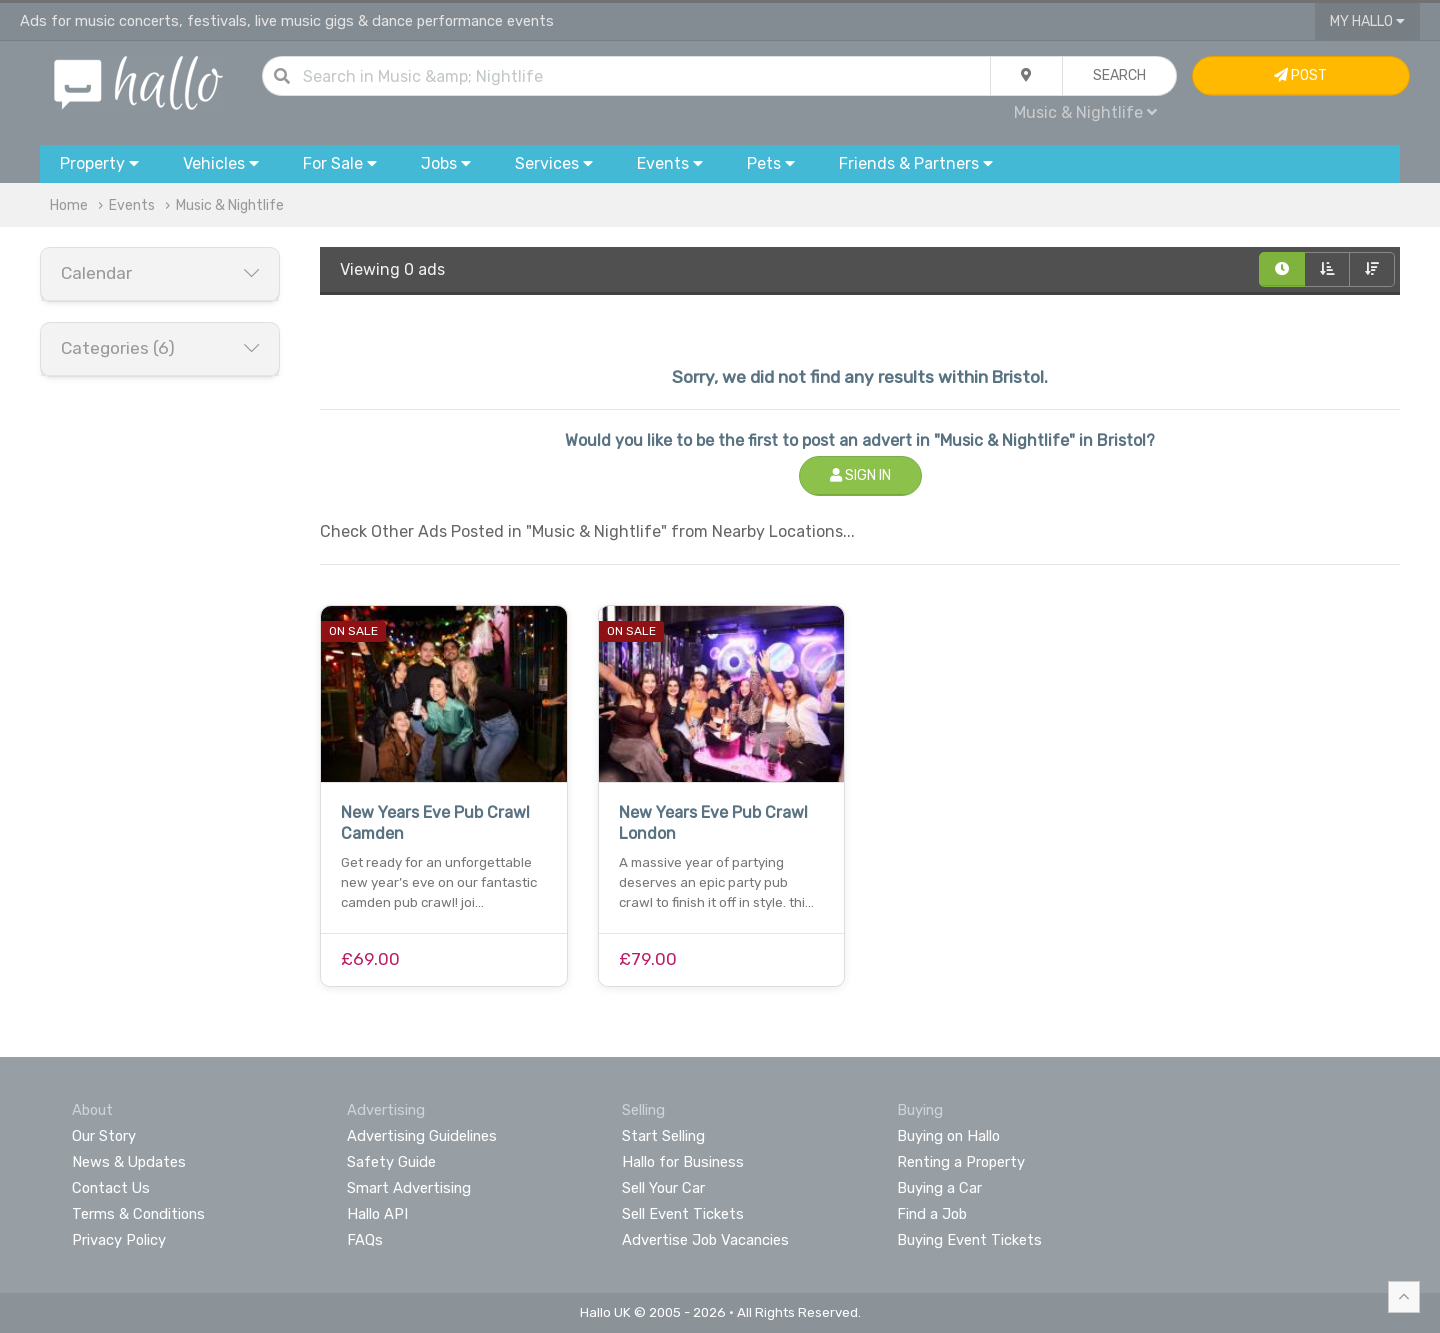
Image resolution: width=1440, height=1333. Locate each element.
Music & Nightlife (1085, 112)
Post (1300, 75)
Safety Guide (391, 1162)
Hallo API (377, 1214)
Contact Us (111, 1188)
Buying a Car (939, 1188)
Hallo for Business (683, 1162)
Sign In (860, 475)
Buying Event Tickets (969, 1240)
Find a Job (932, 1214)
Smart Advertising (409, 1188)
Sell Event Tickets (683, 1214)
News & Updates (129, 1162)
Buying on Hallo (948, 1136)
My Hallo (1367, 21)
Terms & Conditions (138, 1214)
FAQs (365, 1240)
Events (132, 205)
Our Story (104, 1136)
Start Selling (663, 1136)
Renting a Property (961, 1162)
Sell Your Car (663, 1188)
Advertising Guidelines (422, 1136)
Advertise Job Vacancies (705, 1240)
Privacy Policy (119, 1240)
